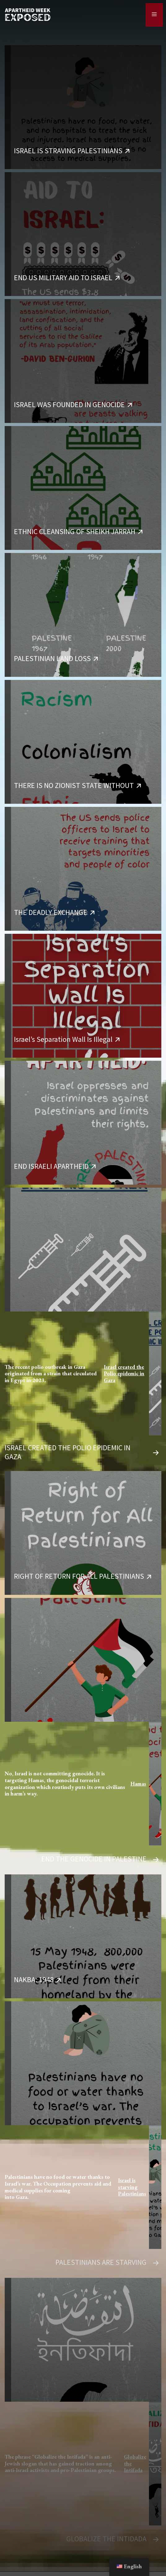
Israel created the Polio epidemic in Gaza (124, 1374)
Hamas (138, 1783)
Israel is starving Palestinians (132, 2187)
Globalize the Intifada (135, 2463)
